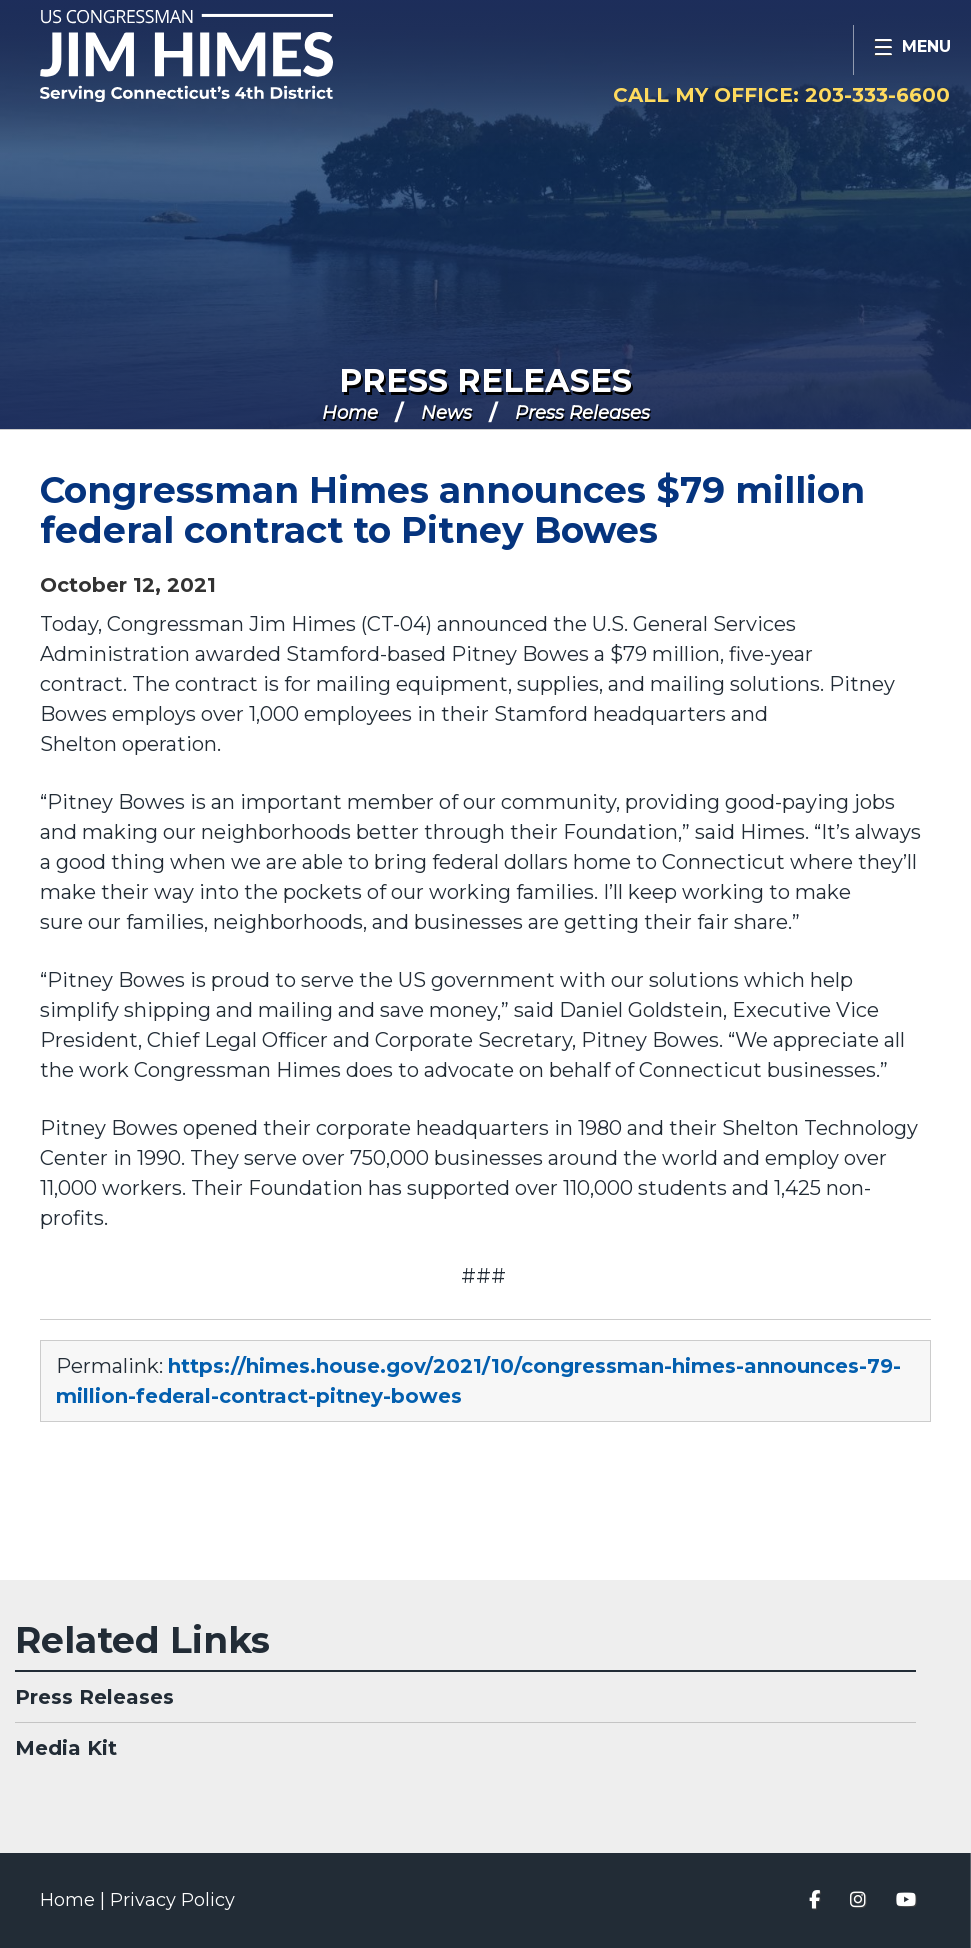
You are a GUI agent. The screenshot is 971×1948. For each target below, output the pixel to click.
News (446, 413)
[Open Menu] (912, 50)
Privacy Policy (172, 1900)
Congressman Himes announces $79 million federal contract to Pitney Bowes (452, 510)
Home (350, 413)
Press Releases (485, 380)
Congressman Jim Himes (225, 56)
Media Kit (66, 1748)
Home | (75, 1900)
